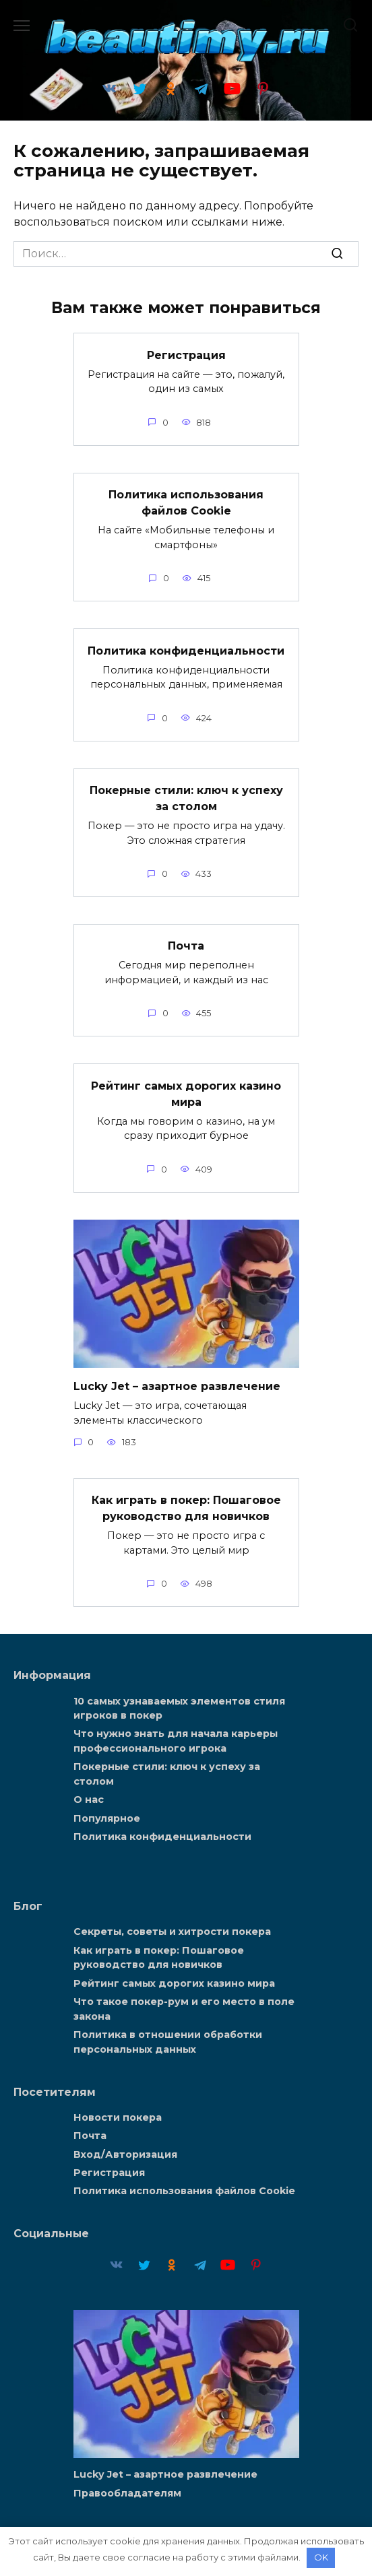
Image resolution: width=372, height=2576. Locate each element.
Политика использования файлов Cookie (186, 502)
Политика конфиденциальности (186, 650)
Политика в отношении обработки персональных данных (167, 2041)
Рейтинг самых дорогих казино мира (186, 1093)
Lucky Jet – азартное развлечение (176, 1386)
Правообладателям (127, 2493)
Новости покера (117, 2117)
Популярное (106, 1818)
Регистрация (186, 354)
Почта (186, 945)
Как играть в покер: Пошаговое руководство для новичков (186, 1508)
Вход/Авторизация (125, 2154)
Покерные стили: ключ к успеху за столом (186, 798)
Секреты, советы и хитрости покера (172, 1932)
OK (321, 2557)
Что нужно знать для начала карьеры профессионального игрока (175, 1741)
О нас (88, 1800)
